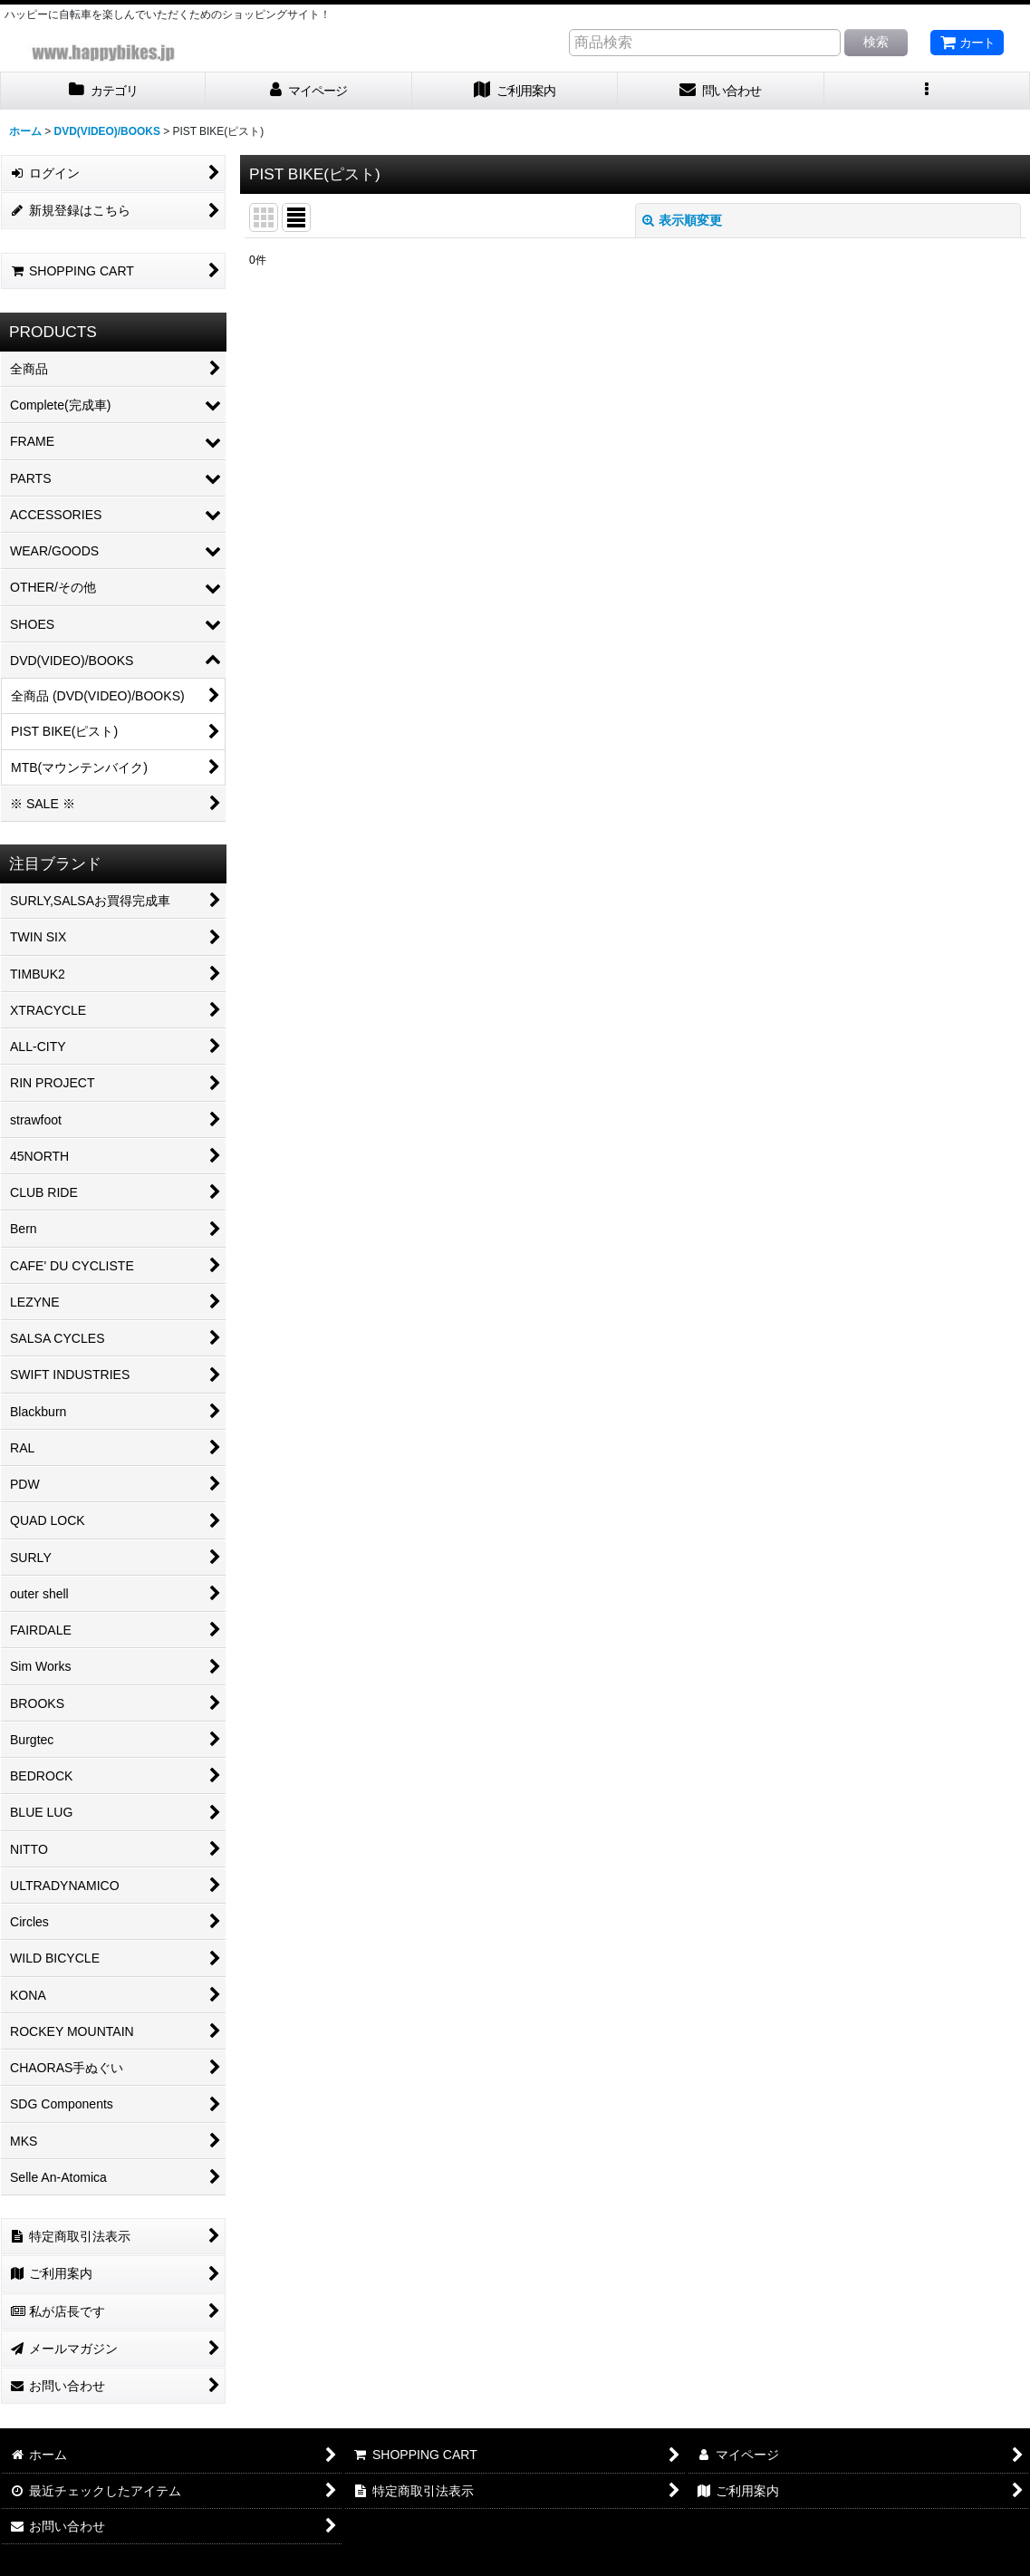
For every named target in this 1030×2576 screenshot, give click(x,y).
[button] (927, 91)
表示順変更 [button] (682, 220)
